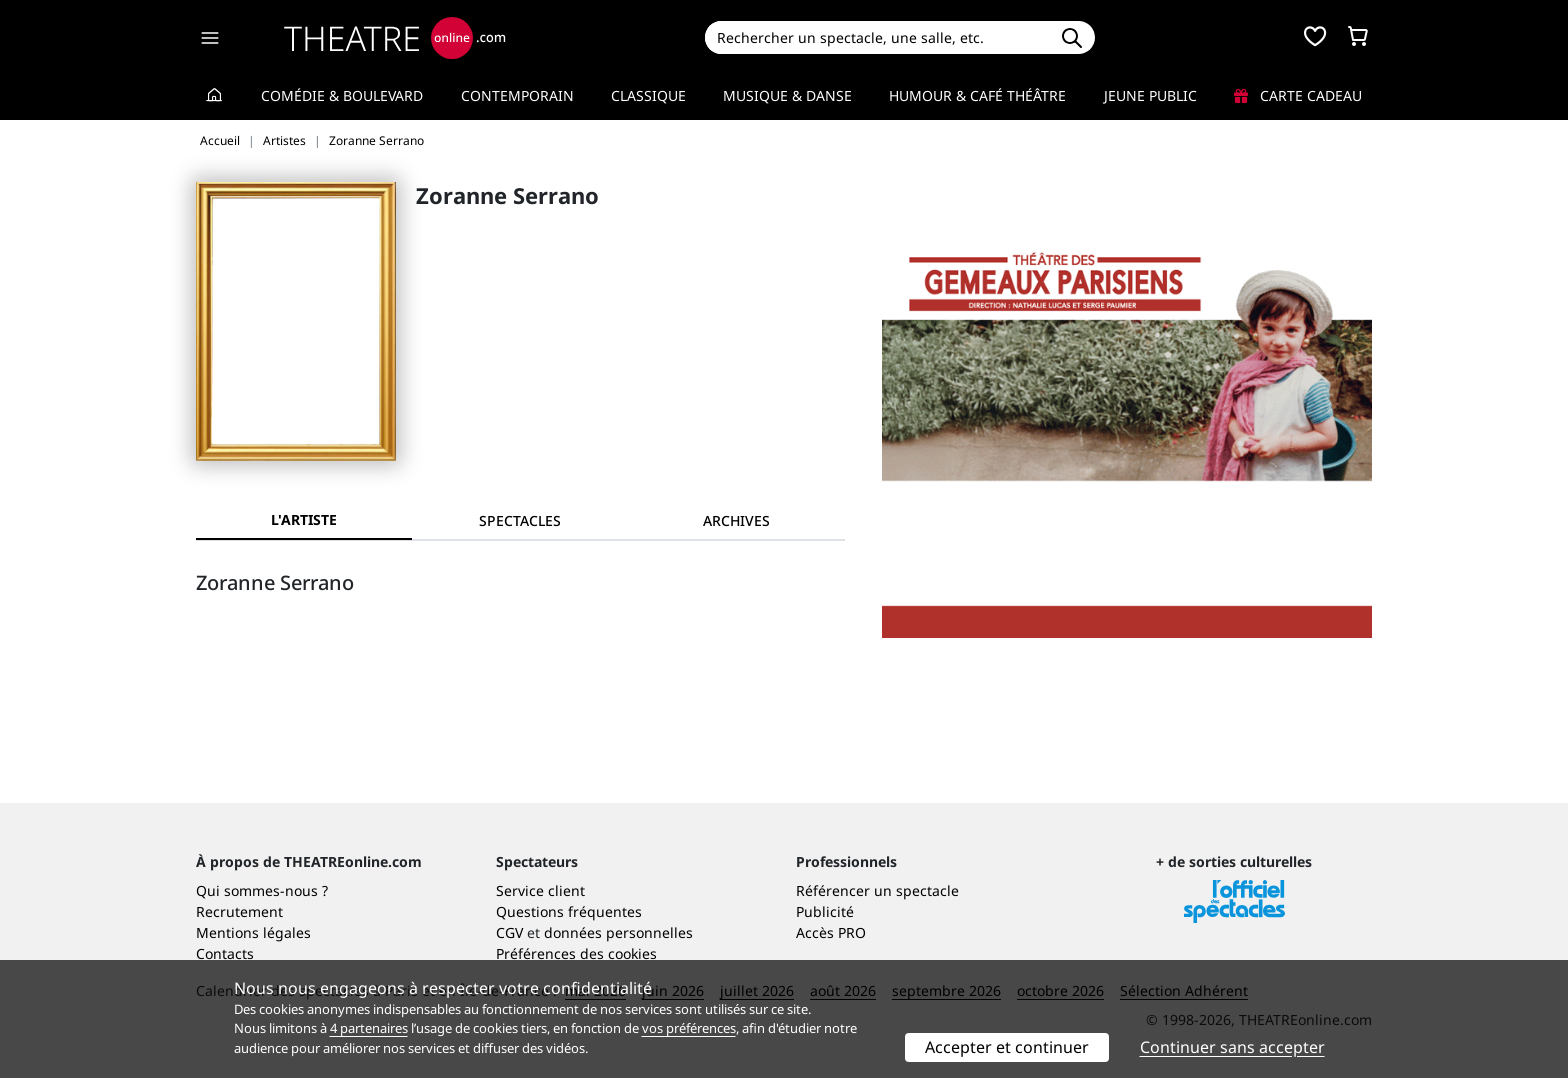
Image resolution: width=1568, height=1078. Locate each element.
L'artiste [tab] (304, 519)
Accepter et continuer (1007, 1047)
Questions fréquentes (569, 911)
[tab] (520, 520)
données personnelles (618, 932)
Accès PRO (831, 932)
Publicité (825, 911)
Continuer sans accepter (1232, 1047)
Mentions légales (253, 932)
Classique (648, 95)
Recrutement (239, 911)
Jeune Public (1150, 95)
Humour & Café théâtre (977, 95)
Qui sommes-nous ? (262, 890)
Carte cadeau (1298, 95)
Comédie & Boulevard (342, 95)
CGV (509, 932)
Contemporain (517, 95)
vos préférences (689, 1028)
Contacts (225, 953)
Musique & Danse (787, 95)
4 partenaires (369, 1028)
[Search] (876, 37)
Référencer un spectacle (877, 890)
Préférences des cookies (576, 953)
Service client (540, 890)
